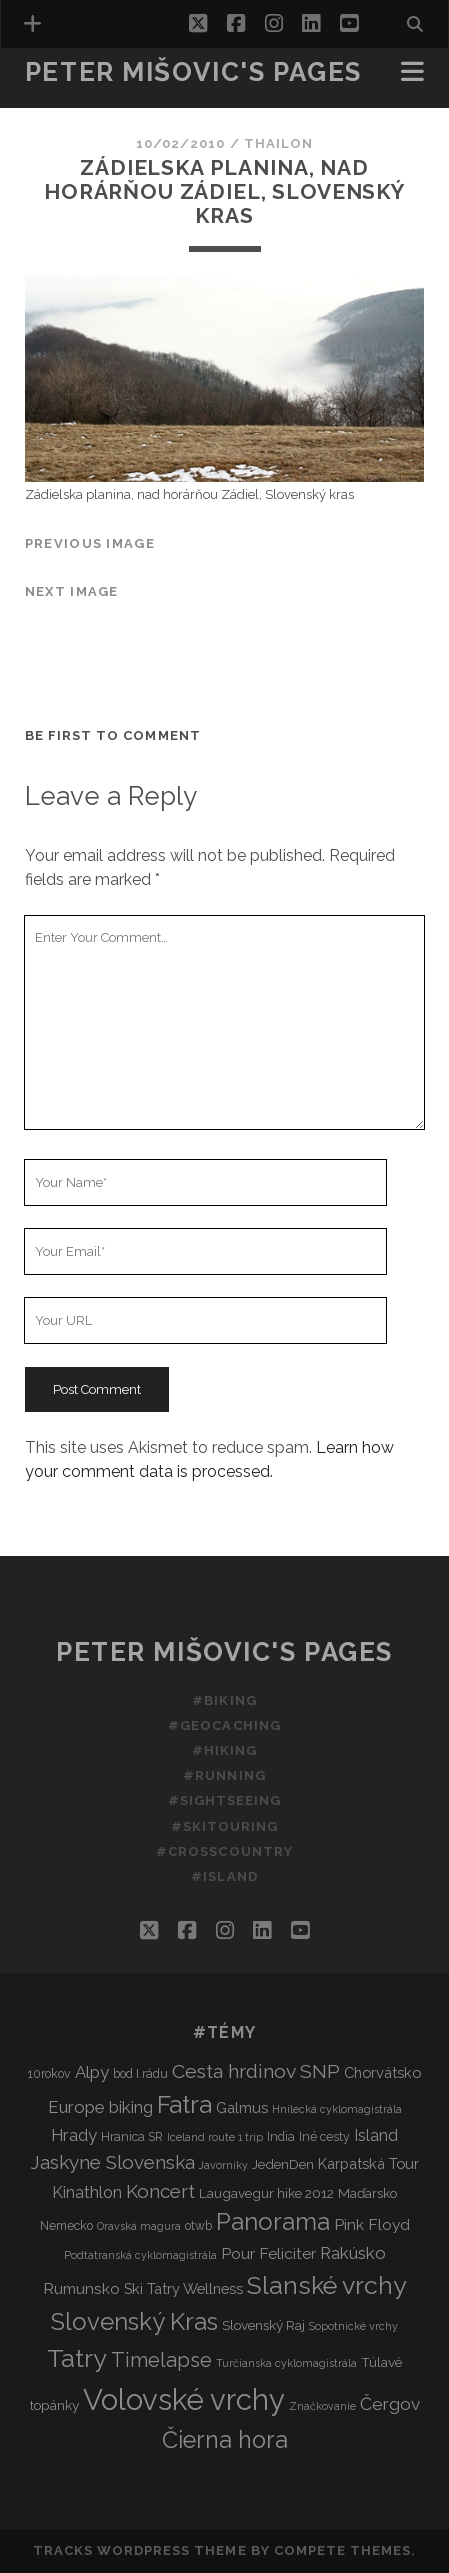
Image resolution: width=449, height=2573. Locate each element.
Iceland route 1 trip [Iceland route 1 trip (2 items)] (215, 2137)
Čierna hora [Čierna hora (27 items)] (225, 2439)
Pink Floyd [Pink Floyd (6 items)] (372, 2224)
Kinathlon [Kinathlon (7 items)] (87, 2192)
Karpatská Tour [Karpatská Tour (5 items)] (368, 2163)
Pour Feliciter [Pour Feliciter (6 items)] (268, 2253)
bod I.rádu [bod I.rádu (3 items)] (140, 2073)
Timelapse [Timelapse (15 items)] (161, 2360)
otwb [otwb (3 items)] (198, 2225)
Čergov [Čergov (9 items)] (390, 2404)
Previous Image (90, 543)
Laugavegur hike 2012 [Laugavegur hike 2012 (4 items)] (266, 2193)
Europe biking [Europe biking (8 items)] (100, 2107)
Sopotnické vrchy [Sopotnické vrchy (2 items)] (353, 2326)
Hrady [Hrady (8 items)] (74, 2135)
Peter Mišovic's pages (193, 72)
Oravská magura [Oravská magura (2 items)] (139, 2226)
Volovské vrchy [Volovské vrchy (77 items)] (184, 2399)
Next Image (72, 591)
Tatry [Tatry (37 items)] (77, 2358)
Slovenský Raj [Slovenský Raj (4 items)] (263, 2325)
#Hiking (224, 1750)
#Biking (224, 1700)
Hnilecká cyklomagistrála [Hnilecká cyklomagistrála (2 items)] (337, 2109)
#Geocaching (224, 1725)
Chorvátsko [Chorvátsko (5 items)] (382, 2072)
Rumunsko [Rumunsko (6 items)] (81, 2288)
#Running (224, 1775)
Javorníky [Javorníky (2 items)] (223, 2165)
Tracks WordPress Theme (140, 2550)
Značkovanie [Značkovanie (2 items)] (322, 2406)
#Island (224, 1876)
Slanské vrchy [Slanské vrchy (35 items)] (327, 2285)
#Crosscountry (224, 1851)
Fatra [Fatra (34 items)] (184, 2104)
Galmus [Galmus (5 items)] (242, 2107)
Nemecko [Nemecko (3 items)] (66, 2225)
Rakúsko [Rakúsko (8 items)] (353, 2253)
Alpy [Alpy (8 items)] (92, 2072)
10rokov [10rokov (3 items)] (49, 2073)
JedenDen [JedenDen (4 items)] (283, 2164)
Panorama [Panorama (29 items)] (273, 2222)
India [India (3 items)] (281, 2136)
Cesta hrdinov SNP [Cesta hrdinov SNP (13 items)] (256, 2071)
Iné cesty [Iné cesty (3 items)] (324, 2136)
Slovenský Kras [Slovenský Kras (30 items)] (134, 2321)
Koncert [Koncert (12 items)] (160, 2191)
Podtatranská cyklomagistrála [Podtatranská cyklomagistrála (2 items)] (140, 2255)
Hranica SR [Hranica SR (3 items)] (132, 2136)
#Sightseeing (225, 1800)
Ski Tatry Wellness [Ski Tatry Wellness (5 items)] (183, 2288)
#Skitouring (224, 1826)
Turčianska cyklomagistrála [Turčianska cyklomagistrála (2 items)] (286, 2363)
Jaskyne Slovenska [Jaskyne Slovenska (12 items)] (112, 2162)
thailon (278, 143)
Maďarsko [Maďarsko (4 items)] (367, 2193)
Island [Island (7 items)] (376, 2135)
